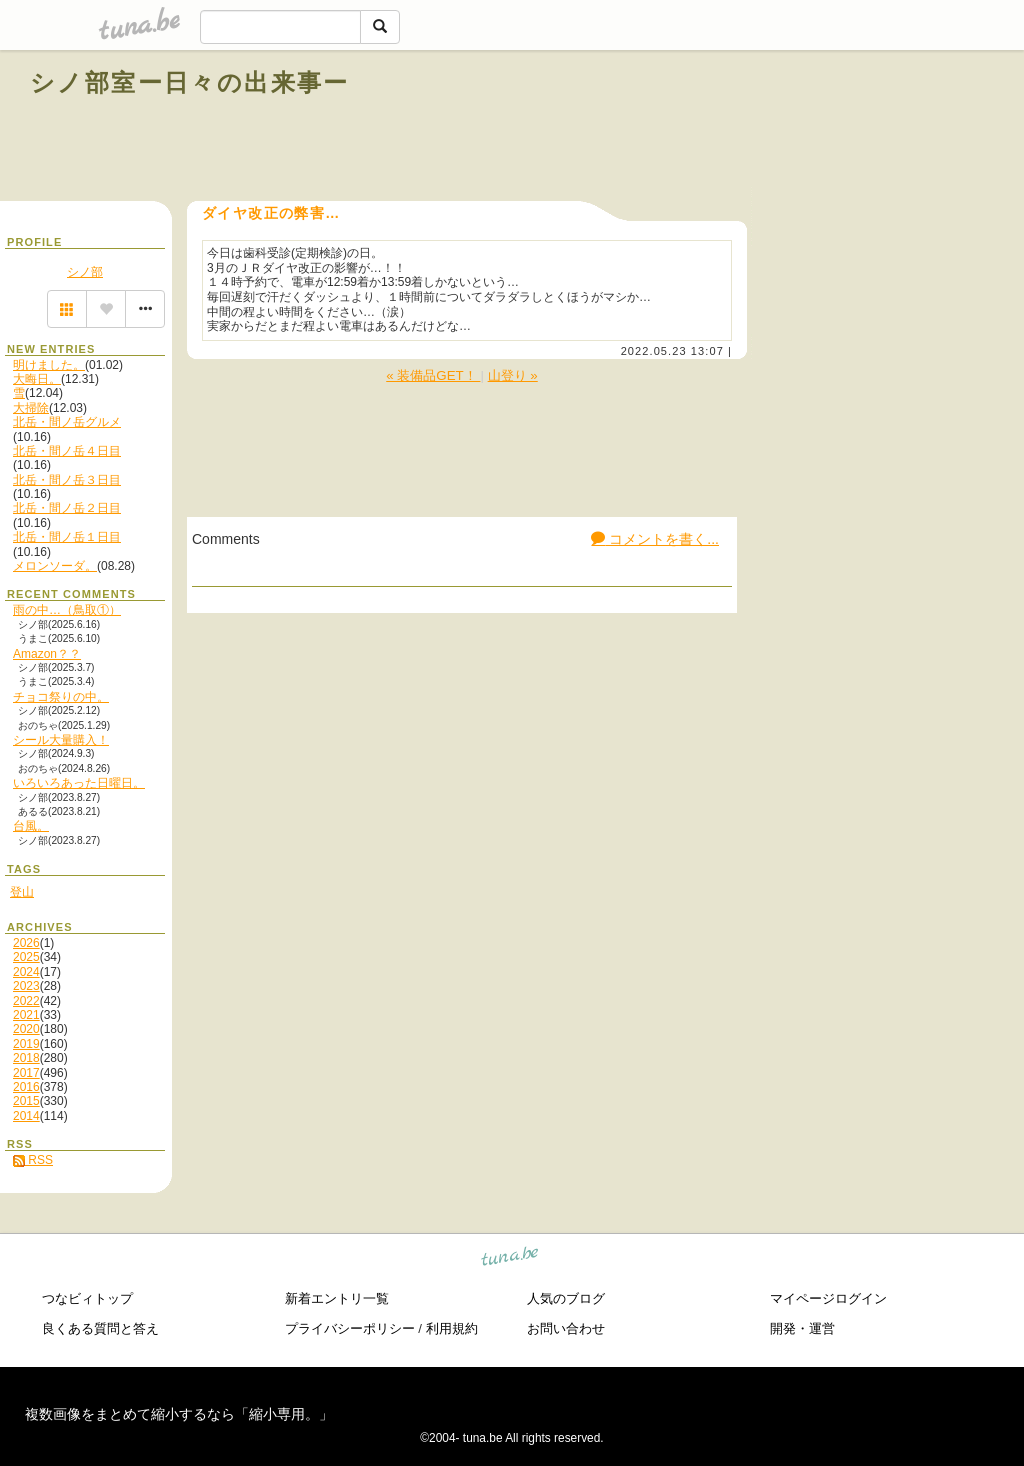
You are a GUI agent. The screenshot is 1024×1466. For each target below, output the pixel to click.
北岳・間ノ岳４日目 (67, 451)
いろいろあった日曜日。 (79, 783)
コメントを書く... (655, 539)
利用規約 (452, 1328)
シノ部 (85, 272)
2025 (26, 957)
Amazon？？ (47, 654)
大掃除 (31, 408)
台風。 (31, 826)
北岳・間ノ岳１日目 (67, 537)
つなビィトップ (87, 1298)
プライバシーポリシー (350, 1328)
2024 (26, 972)
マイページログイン (828, 1298)
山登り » (513, 375)
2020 (26, 1029)
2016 (26, 1087)
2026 (26, 943)
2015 (26, 1101)
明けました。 (49, 365)
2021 (26, 1015)
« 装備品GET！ (433, 375)
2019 (26, 1044)
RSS (33, 1160)
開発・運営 (802, 1328)
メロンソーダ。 (55, 566)
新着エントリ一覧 (337, 1298)
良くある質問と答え (100, 1328)
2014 (26, 1116)
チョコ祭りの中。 (61, 697)
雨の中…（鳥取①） (67, 610)
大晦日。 (37, 379)
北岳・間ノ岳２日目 (67, 508)
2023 (26, 986)
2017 (26, 1073)
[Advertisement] (766, 128)
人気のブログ (566, 1298)
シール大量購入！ (61, 740)
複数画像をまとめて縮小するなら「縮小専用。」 (179, 1414)
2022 (26, 1001)
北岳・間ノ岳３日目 (67, 480)
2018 (26, 1058)
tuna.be (510, 1258)
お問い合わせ (566, 1328)
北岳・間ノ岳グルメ (67, 422)
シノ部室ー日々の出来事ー (190, 82)
